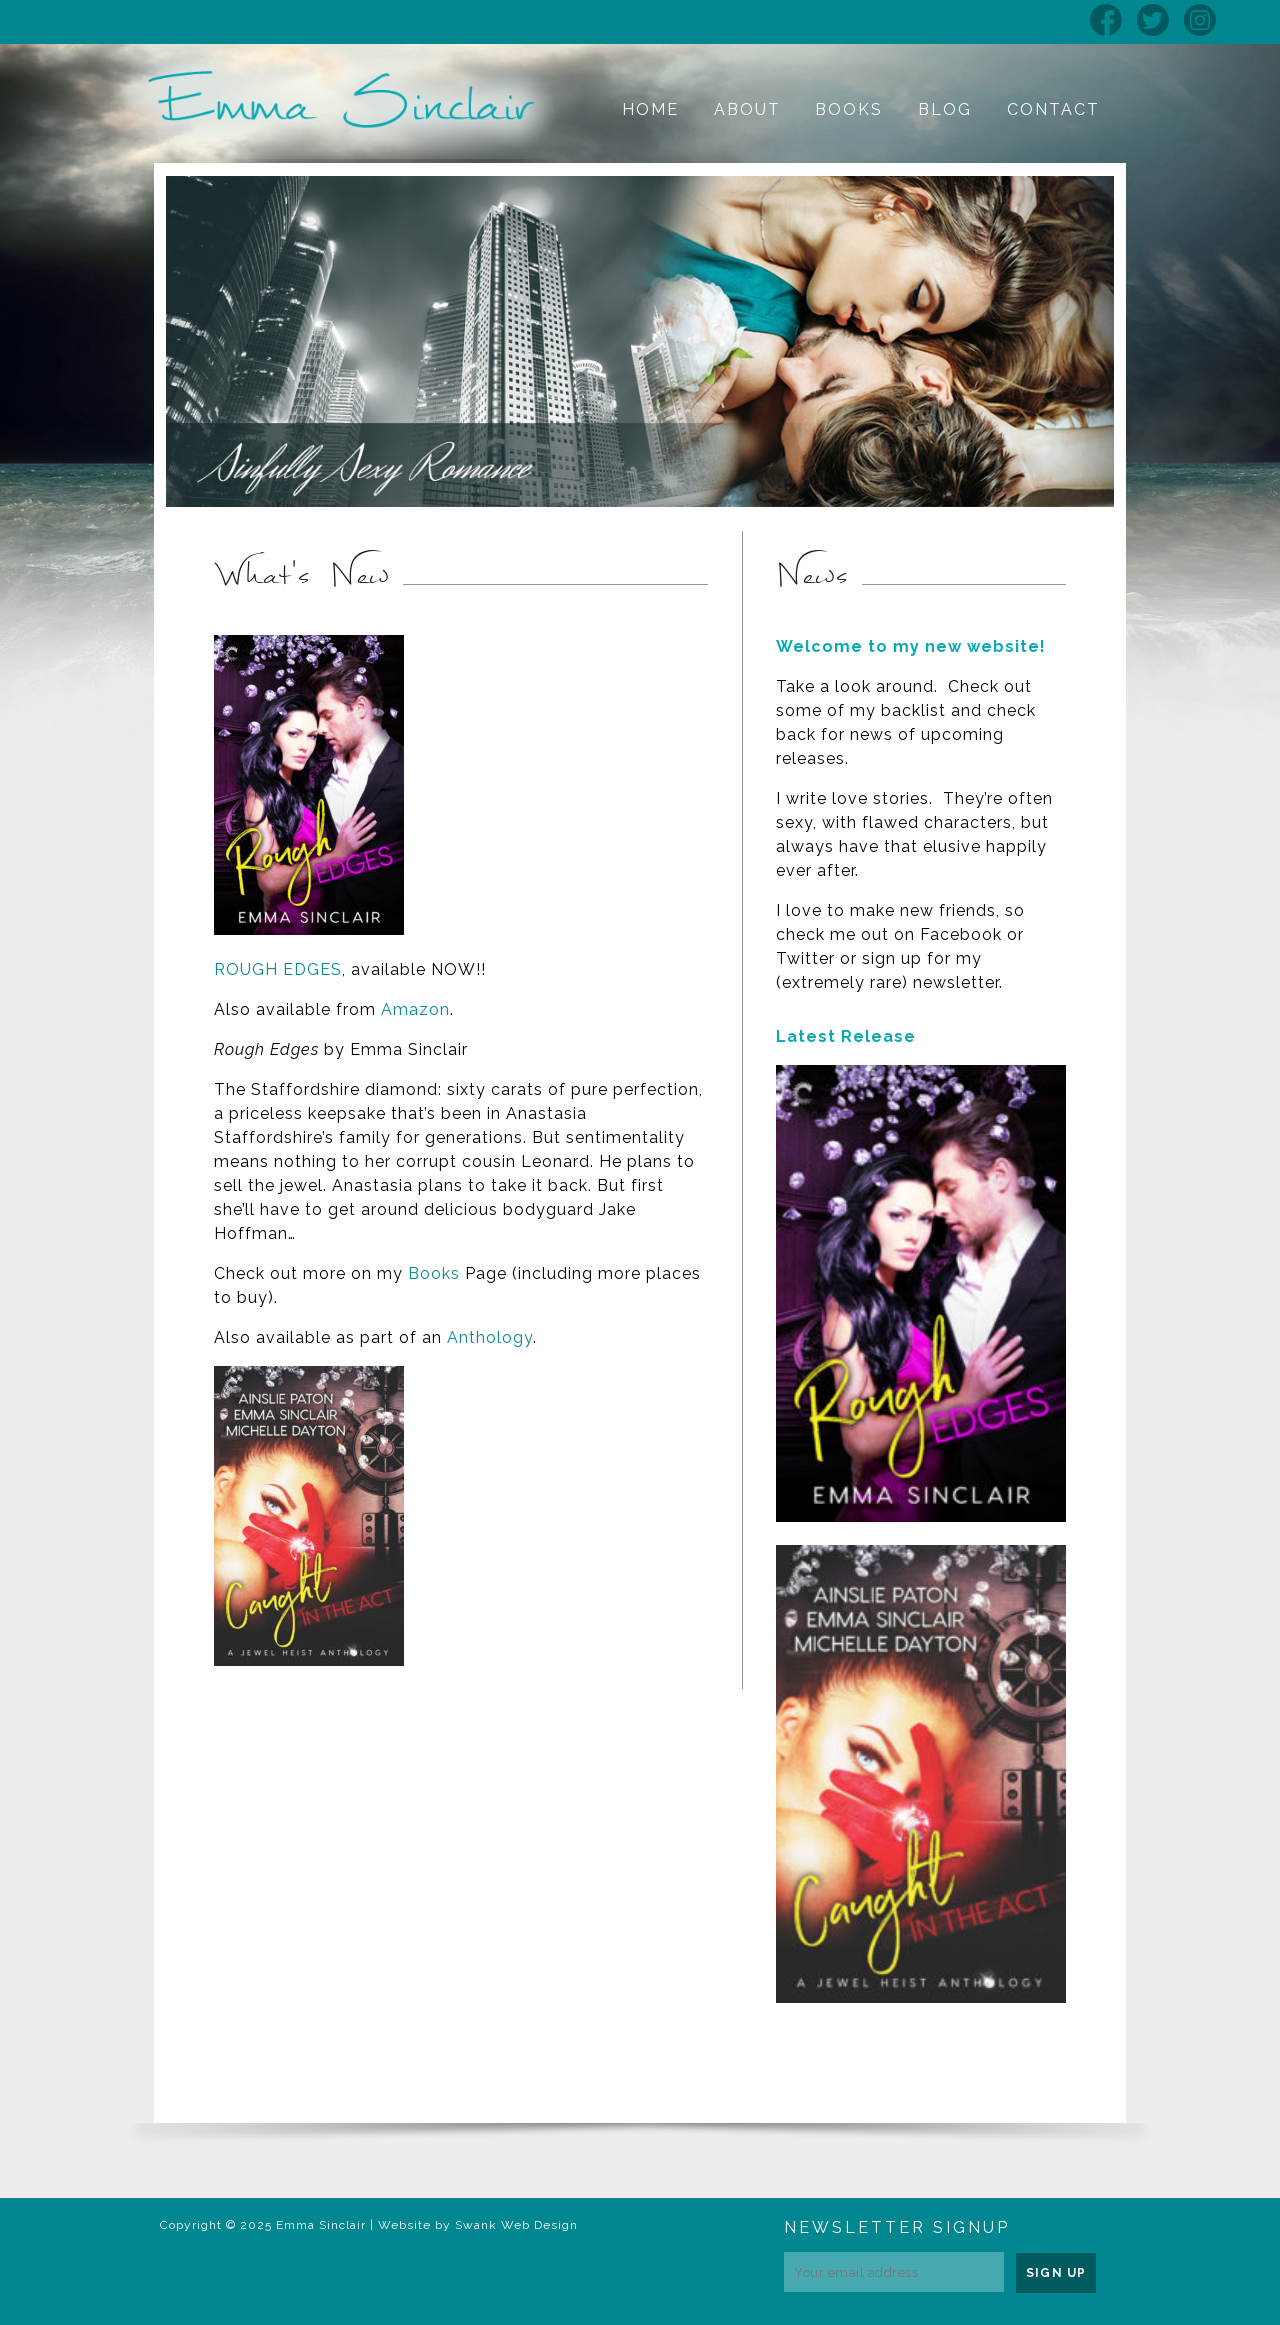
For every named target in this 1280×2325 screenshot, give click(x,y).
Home (650, 109)
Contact (1053, 109)
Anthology (490, 1337)
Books (849, 109)
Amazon (415, 1009)
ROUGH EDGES (278, 969)
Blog (945, 109)
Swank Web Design (516, 2225)
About (747, 109)
